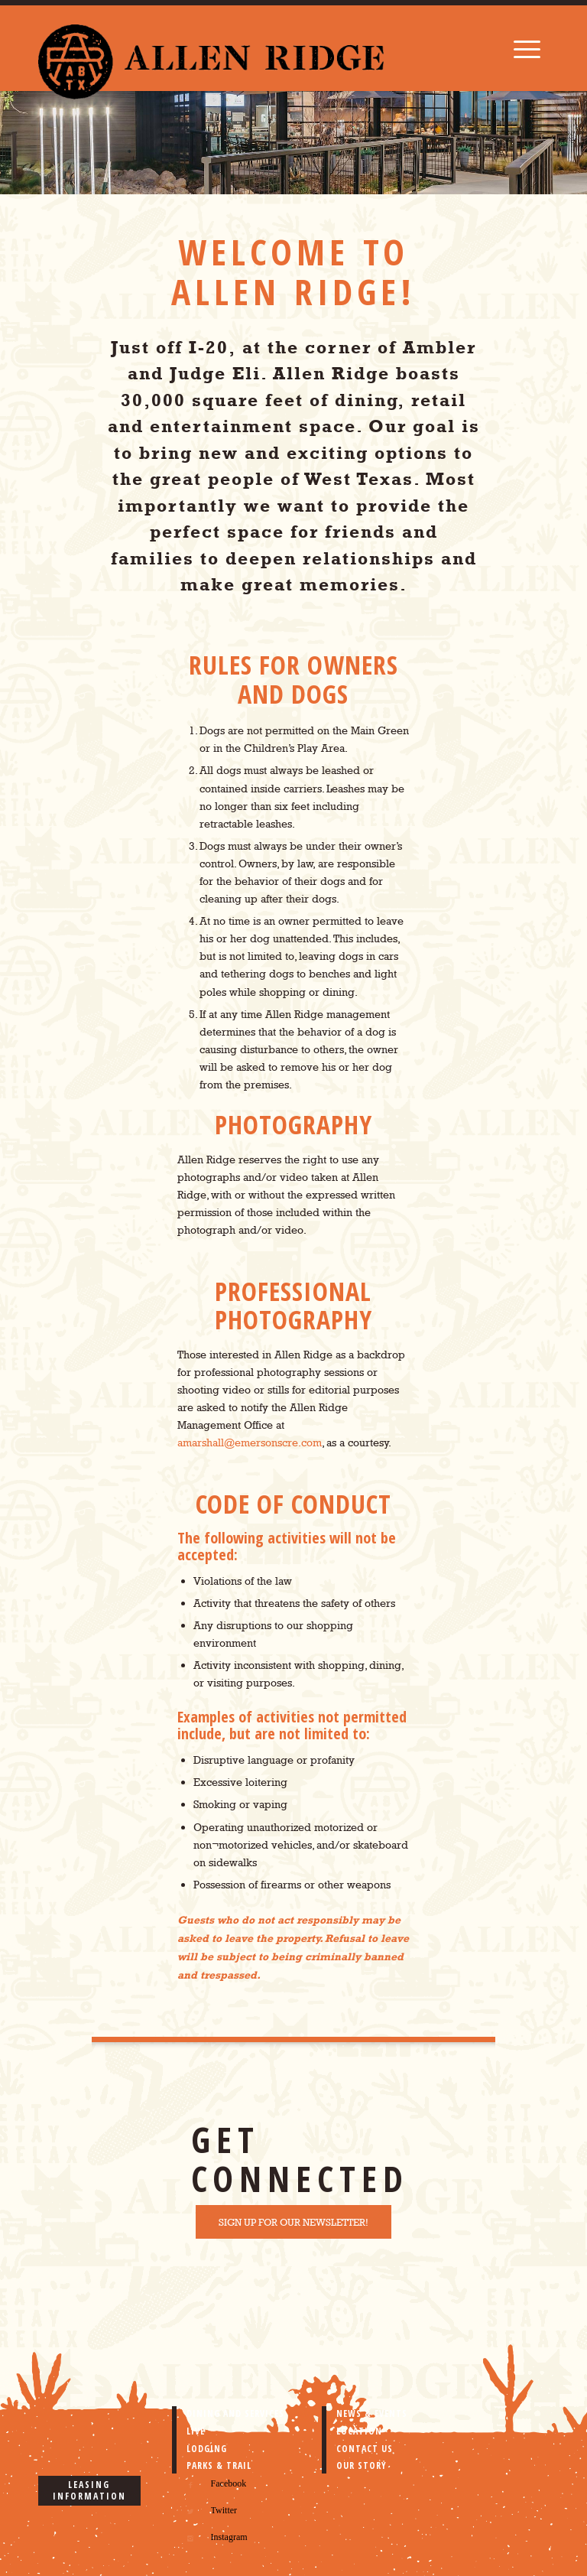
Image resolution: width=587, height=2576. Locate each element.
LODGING (206, 2448)
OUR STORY (361, 2465)
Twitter (224, 2510)
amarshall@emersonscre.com (249, 1442)
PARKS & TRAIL (218, 2465)
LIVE (195, 2431)
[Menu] (527, 48)
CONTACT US (364, 2448)
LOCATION (359, 2431)
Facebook (229, 2483)
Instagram (229, 2537)
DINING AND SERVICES (235, 2413)
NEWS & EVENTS (371, 2413)
